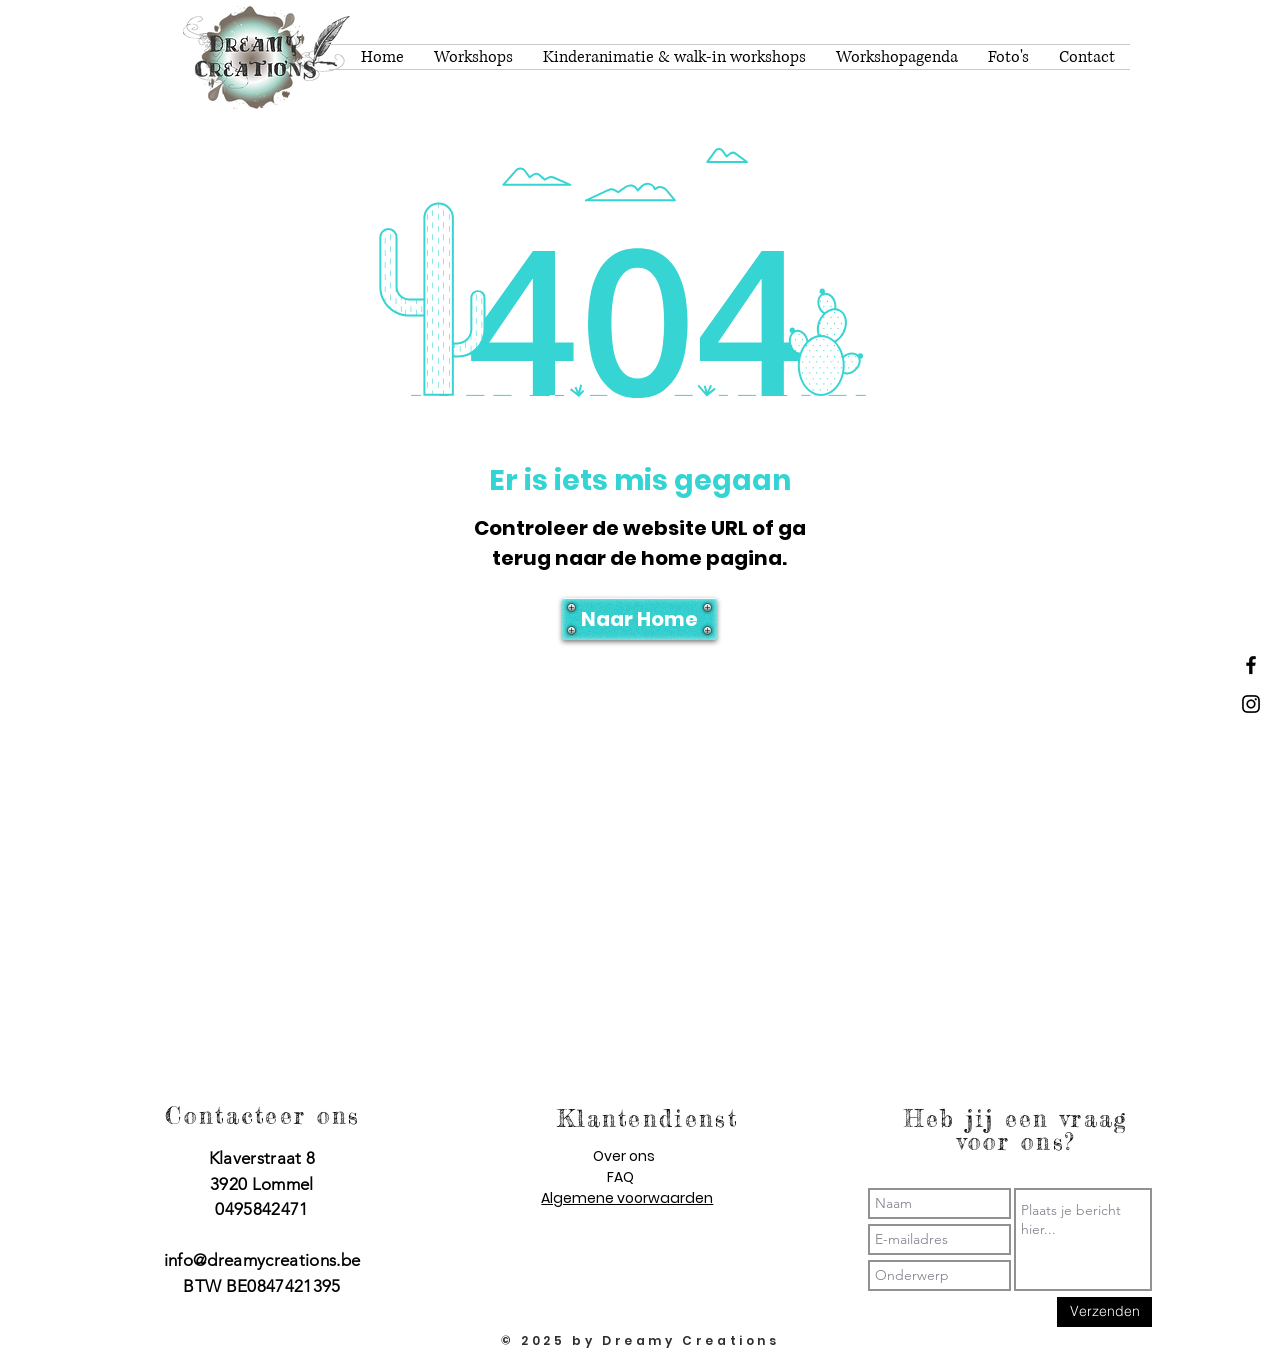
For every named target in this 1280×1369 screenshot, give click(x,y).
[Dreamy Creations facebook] (1251, 665)
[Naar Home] (639, 619)
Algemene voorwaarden (627, 1198)
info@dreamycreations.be (262, 1260)
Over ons (624, 1156)
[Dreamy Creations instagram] (1251, 704)
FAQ (620, 1177)
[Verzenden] (1104, 1312)
